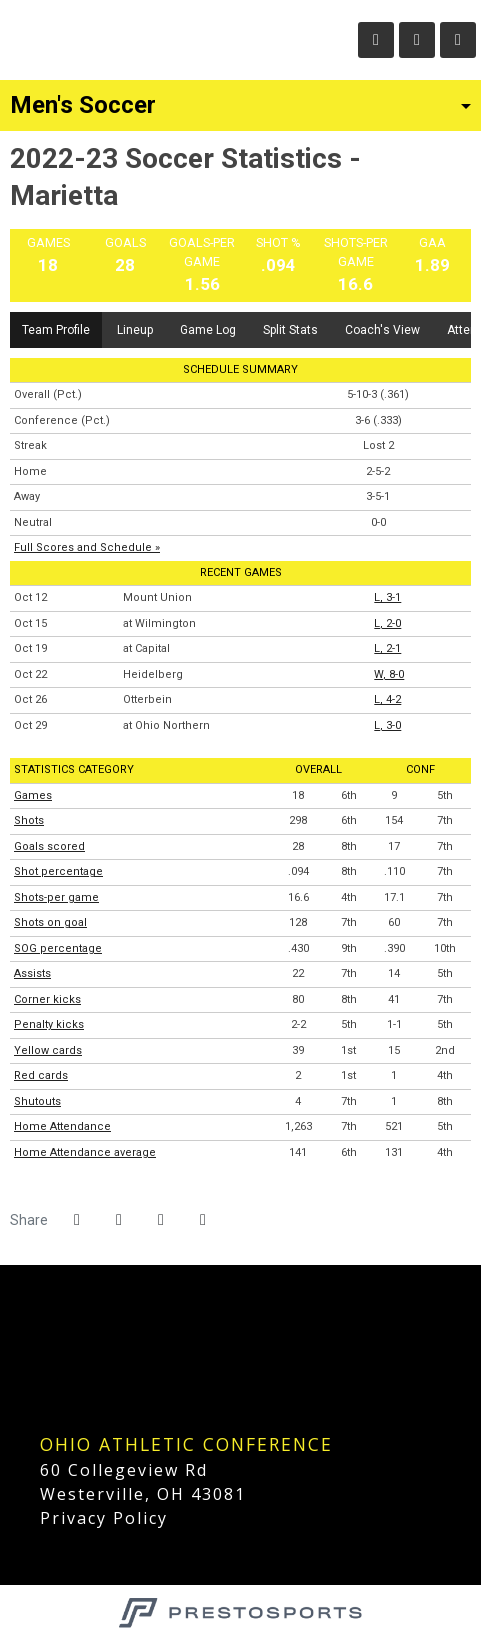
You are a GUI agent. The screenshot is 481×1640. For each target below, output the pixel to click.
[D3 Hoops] (42, 1357)
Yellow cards (48, 1050)
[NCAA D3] (42, 1315)
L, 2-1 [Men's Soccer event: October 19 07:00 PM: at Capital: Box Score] (387, 648)
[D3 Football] (42, 1336)
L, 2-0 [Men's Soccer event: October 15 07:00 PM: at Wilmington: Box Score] (387, 623)
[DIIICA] (42, 1420)
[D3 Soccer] (42, 1399)
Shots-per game (56, 897)
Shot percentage (58, 871)
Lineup (135, 330)
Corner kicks (47, 999)
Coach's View (382, 330)
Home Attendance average (85, 1152)
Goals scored (49, 846)
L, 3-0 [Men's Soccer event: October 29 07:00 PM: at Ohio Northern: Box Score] (387, 725)
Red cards (41, 1075)
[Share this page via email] (161, 1220)
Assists (32, 973)
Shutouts (37, 1101)
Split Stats (290, 330)
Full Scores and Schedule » (87, 547)
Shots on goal (50, 922)
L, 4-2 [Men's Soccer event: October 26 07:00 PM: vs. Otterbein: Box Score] (387, 699)
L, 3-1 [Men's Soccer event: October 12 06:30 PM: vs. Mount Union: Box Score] (387, 597)
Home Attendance (62, 1126)
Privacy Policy (104, 1518)
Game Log (208, 330)
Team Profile (56, 330)
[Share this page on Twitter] (119, 1220)
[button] (203, 1220)
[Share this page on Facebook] (77, 1220)
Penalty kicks (49, 1024)
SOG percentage (58, 948)
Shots (29, 820)
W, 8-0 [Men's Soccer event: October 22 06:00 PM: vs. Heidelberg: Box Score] (389, 674)
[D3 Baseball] (42, 1378)
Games (33, 795)
